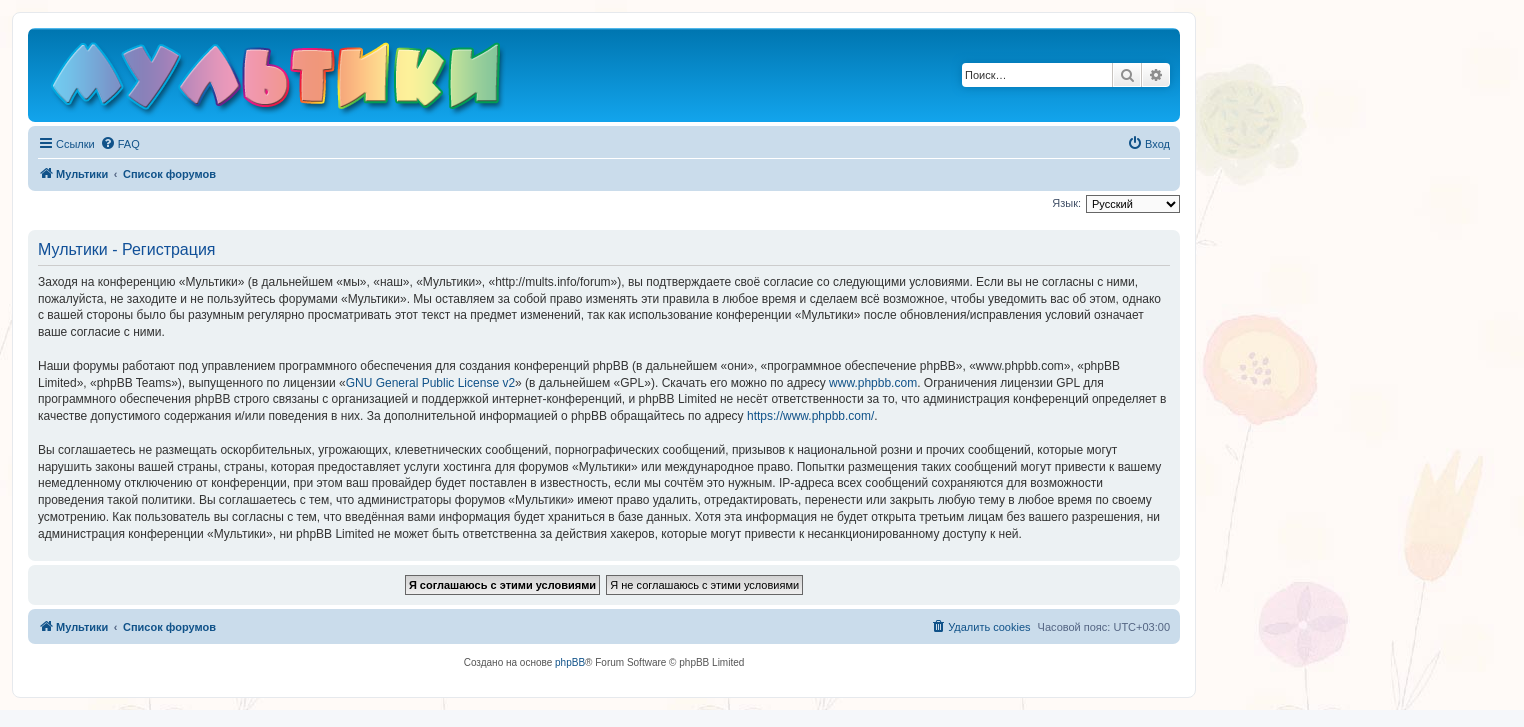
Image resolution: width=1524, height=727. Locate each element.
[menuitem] (120, 144)
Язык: (1066, 203)
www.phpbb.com (873, 383)
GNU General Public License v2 (430, 383)
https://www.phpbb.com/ (810, 416)
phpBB (570, 662)
